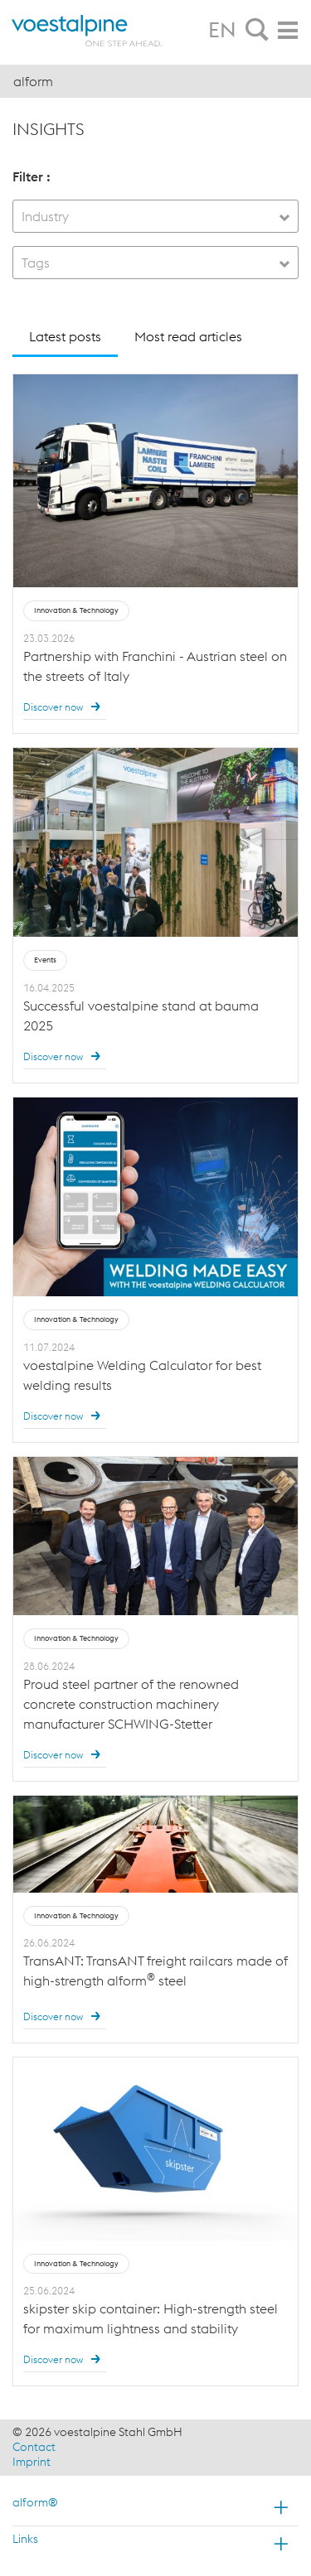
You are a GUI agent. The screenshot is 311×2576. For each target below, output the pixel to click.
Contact (34, 2446)
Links (25, 2538)
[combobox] (155, 216)
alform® (35, 2502)
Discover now (64, 706)
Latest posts (65, 336)
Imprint (31, 2461)
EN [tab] (222, 30)
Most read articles (188, 336)
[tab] (257, 30)
